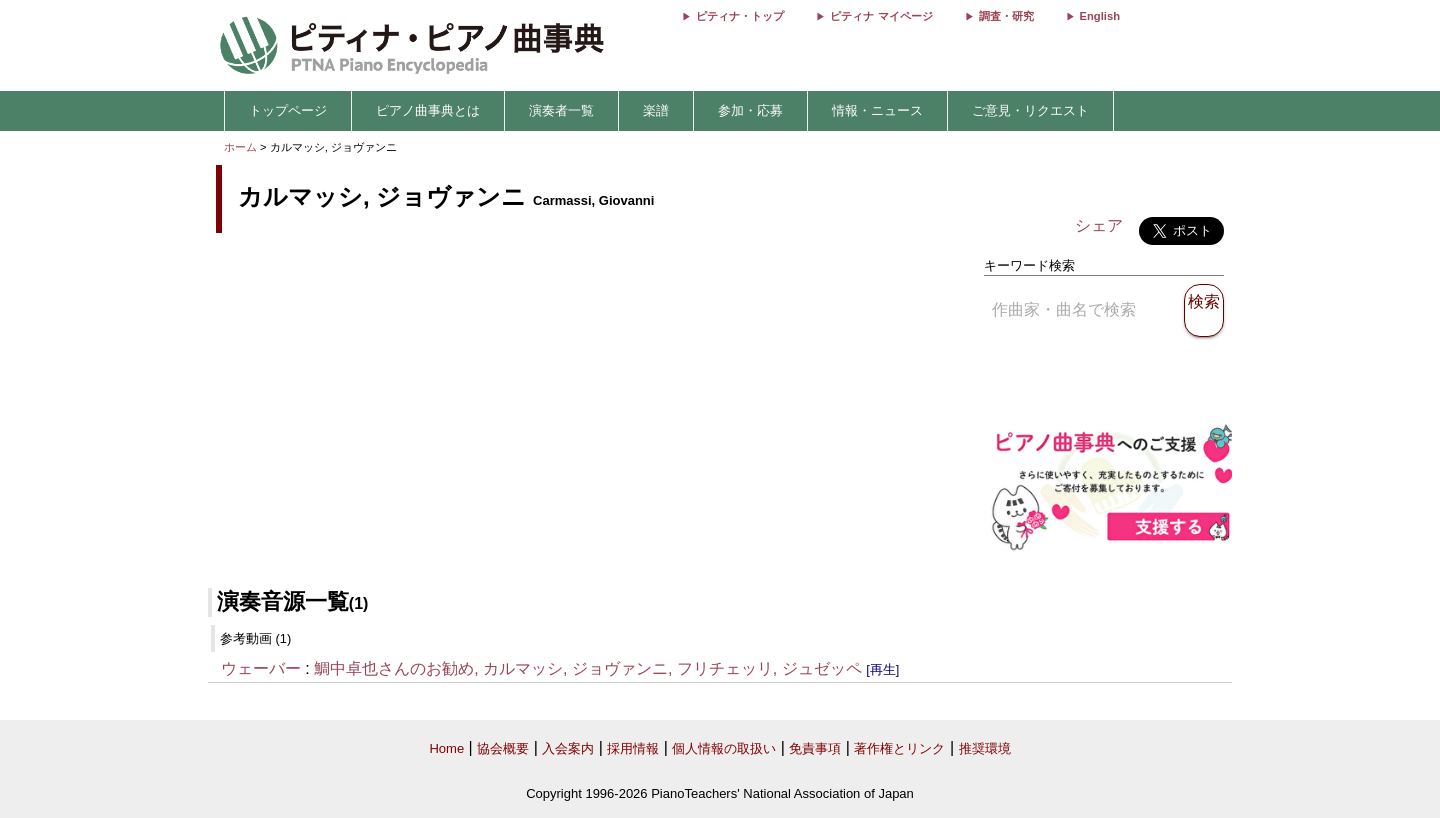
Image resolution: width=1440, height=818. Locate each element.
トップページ (288, 110)
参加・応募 (750, 110)
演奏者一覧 (561, 110)
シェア (1099, 225)
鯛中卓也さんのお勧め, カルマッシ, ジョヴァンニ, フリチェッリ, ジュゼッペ (588, 668)
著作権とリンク (899, 748)
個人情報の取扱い (724, 748)
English (1100, 16)
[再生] (882, 669)
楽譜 (656, 110)
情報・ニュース (877, 110)
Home (446, 748)
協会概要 (503, 748)
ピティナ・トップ (740, 16)
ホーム (240, 147)
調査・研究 (1006, 16)
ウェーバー (261, 668)
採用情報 (633, 748)
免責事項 (815, 748)
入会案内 (568, 748)
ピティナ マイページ (881, 16)
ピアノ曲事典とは (428, 110)
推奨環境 (985, 748)
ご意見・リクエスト (1030, 110)
